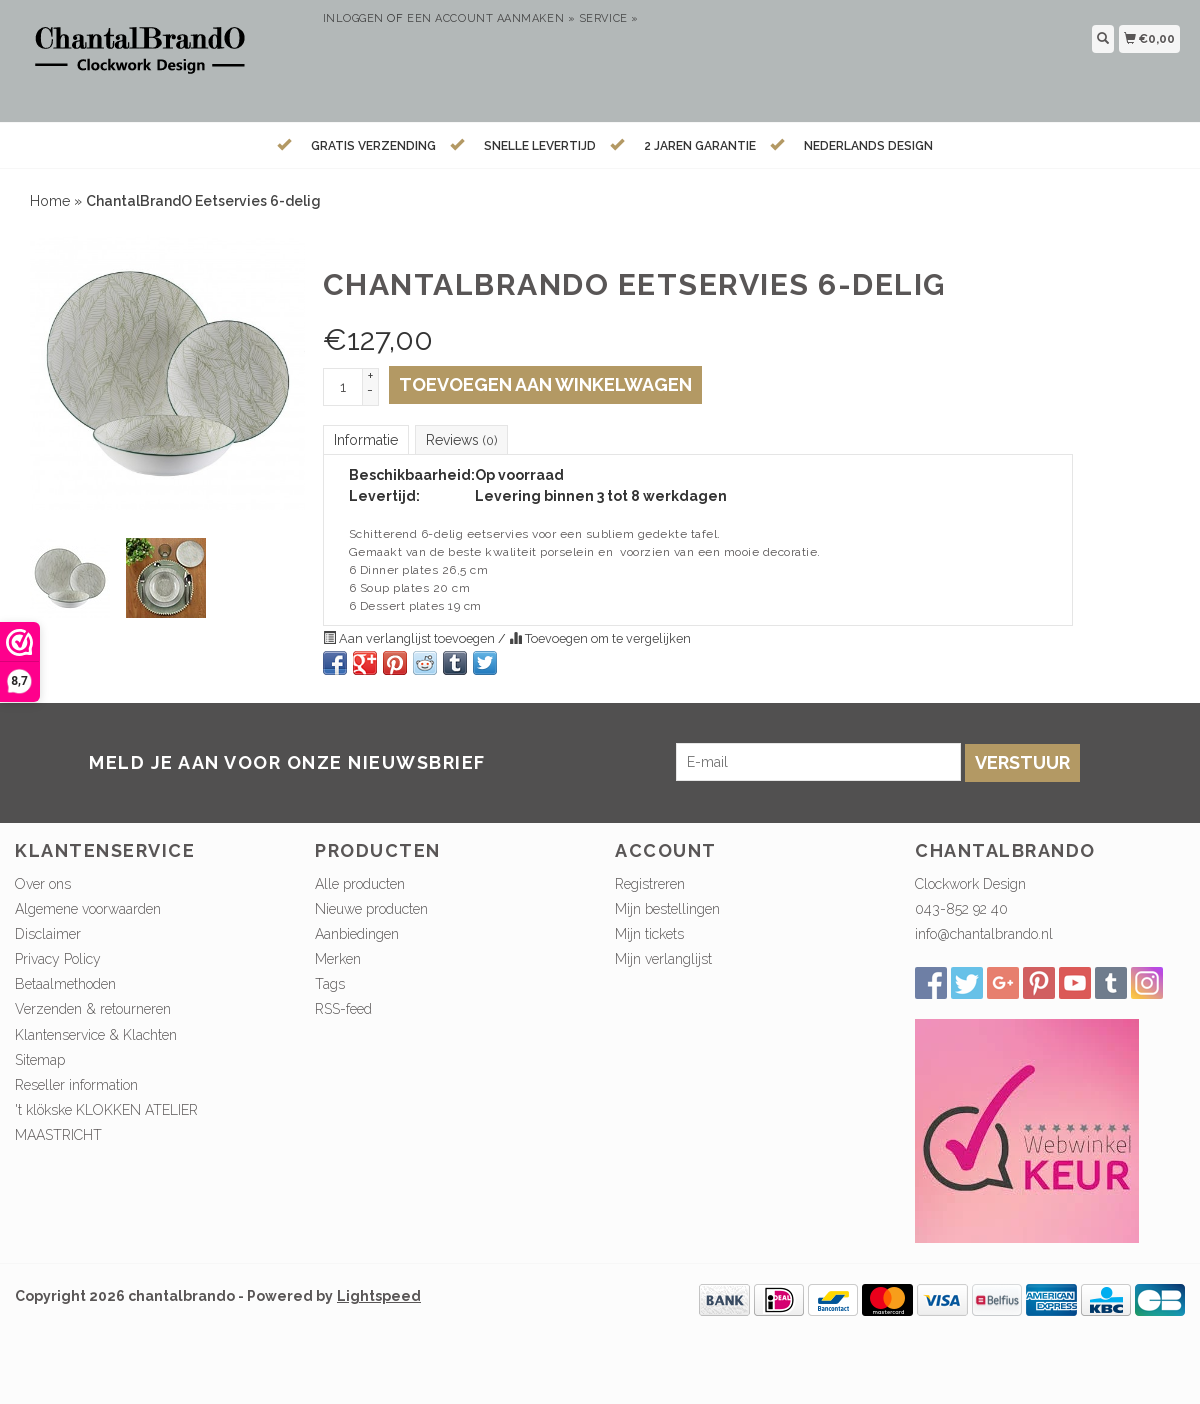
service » (609, 18)
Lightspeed (379, 1296)
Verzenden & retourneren (93, 1009)
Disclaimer (48, 934)
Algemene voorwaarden (88, 909)
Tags (330, 984)
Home (50, 201)
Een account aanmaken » (491, 18)
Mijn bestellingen (667, 909)
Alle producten (360, 884)
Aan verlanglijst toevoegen (410, 638)
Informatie (366, 440)
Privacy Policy (58, 959)
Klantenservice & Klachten (96, 1035)
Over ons (43, 884)
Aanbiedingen (357, 934)
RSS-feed (343, 1009)
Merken (338, 959)
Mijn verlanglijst (663, 959)
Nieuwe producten (371, 909)
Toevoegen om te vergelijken (600, 638)
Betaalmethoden (65, 984)
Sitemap (40, 1060)
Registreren (650, 884)
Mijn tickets (649, 934)
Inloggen (353, 18)
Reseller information (76, 1085)
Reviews (461, 440)
